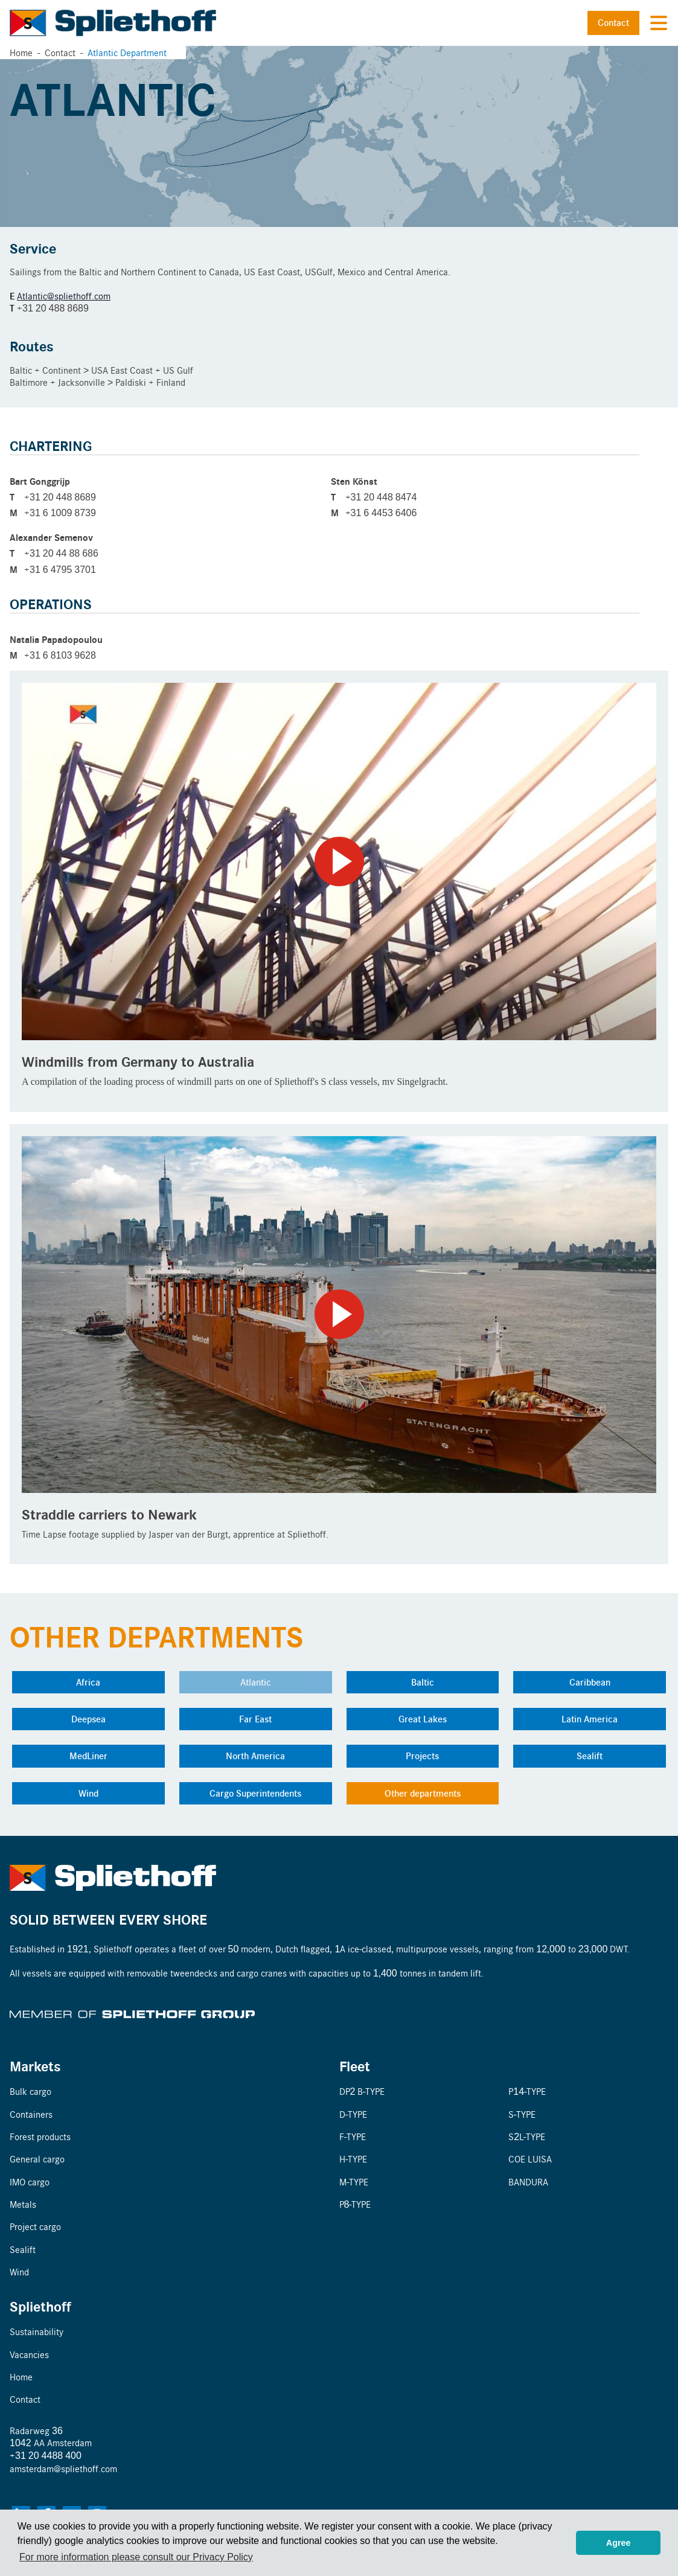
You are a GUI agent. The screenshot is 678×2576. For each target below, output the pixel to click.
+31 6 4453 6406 (381, 512)
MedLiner (88, 1755)
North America (255, 1755)
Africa (88, 1682)
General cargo (37, 2158)
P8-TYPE (355, 2203)
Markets (35, 2065)
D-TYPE (353, 2114)
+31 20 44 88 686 (61, 552)
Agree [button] (618, 2543)
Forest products (40, 2136)
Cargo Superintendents (255, 1793)
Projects (422, 1755)
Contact (613, 22)
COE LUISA (530, 2158)
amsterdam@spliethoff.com (63, 2468)
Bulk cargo (30, 2091)
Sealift (590, 1755)
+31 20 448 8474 (381, 496)
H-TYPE (353, 2158)
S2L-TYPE (526, 2136)
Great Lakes (422, 1718)
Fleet (354, 2065)
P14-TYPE (527, 2091)
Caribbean (589, 1682)
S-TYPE (522, 2114)
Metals (23, 2203)
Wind (88, 1793)
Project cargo (35, 2226)
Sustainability (36, 2331)
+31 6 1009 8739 (60, 512)
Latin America (589, 1718)
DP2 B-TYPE (362, 2091)
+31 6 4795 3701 (60, 569)
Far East (255, 1718)
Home (21, 52)
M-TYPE (353, 2181)
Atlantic (255, 1682)
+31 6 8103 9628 (60, 654)
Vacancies (29, 2354)
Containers (31, 2114)
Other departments (423, 1793)
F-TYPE (352, 2136)
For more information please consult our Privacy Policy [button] (136, 2557)
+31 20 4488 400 (46, 2455)
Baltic (422, 1682)
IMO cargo (30, 2181)
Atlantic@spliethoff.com (63, 295)
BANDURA (528, 2181)
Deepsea (88, 1718)
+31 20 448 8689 (60, 496)
